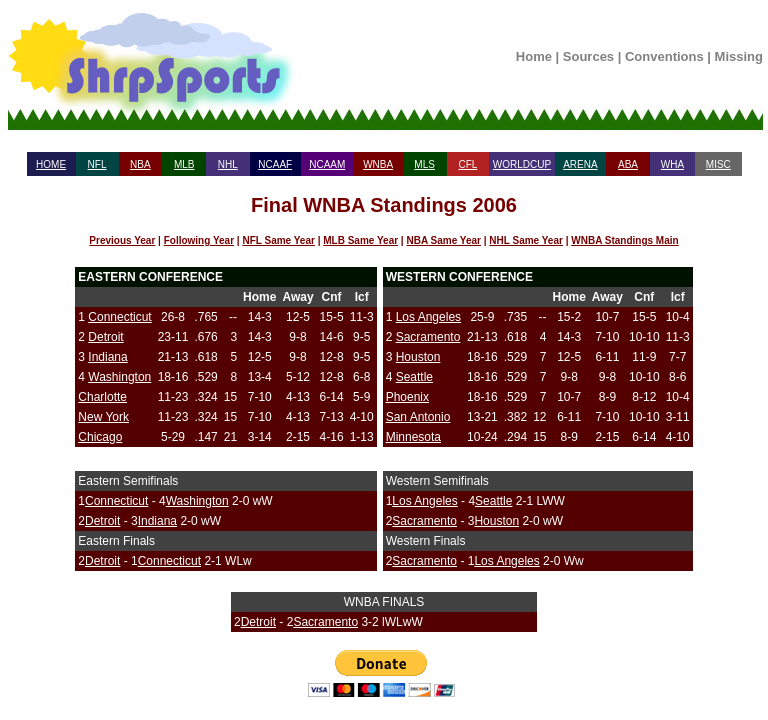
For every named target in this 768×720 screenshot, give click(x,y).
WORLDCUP (522, 164)
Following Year (199, 240)
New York (103, 417)
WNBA (378, 164)
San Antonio (418, 417)
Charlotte (102, 397)
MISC (718, 164)
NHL (228, 164)
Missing (739, 56)
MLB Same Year (360, 240)
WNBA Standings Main (624, 240)
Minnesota (413, 437)
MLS (424, 164)
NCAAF (275, 164)
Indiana (107, 357)
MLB (184, 164)
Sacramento (428, 337)
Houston (418, 357)
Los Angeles (428, 317)
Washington (119, 377)
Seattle (414, 377)
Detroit (105, 337)
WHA (672, 164)
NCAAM (327, 164)
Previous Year (122, 240)
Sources (588, 56)
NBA (140, 164)
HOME (51, 164)
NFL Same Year (278, 240)
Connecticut (119, 317)
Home (534, 56)
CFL (467, 164)
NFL (97, 164)
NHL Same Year (526, 240)
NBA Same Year (443, 240)
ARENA (580, 164)
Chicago (100, 437)
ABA (628, 164)
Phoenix (407, 397)
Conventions (664, 56)
